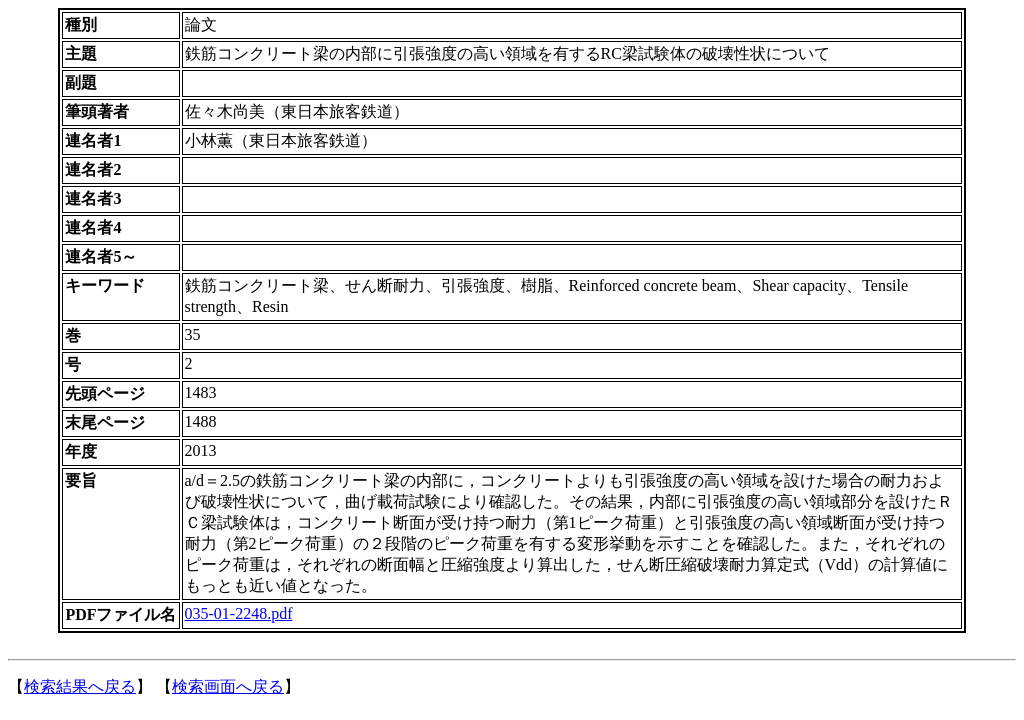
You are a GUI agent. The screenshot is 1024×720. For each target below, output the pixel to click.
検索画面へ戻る (228, 686)
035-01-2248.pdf (239, 613)
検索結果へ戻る (80, 686)
